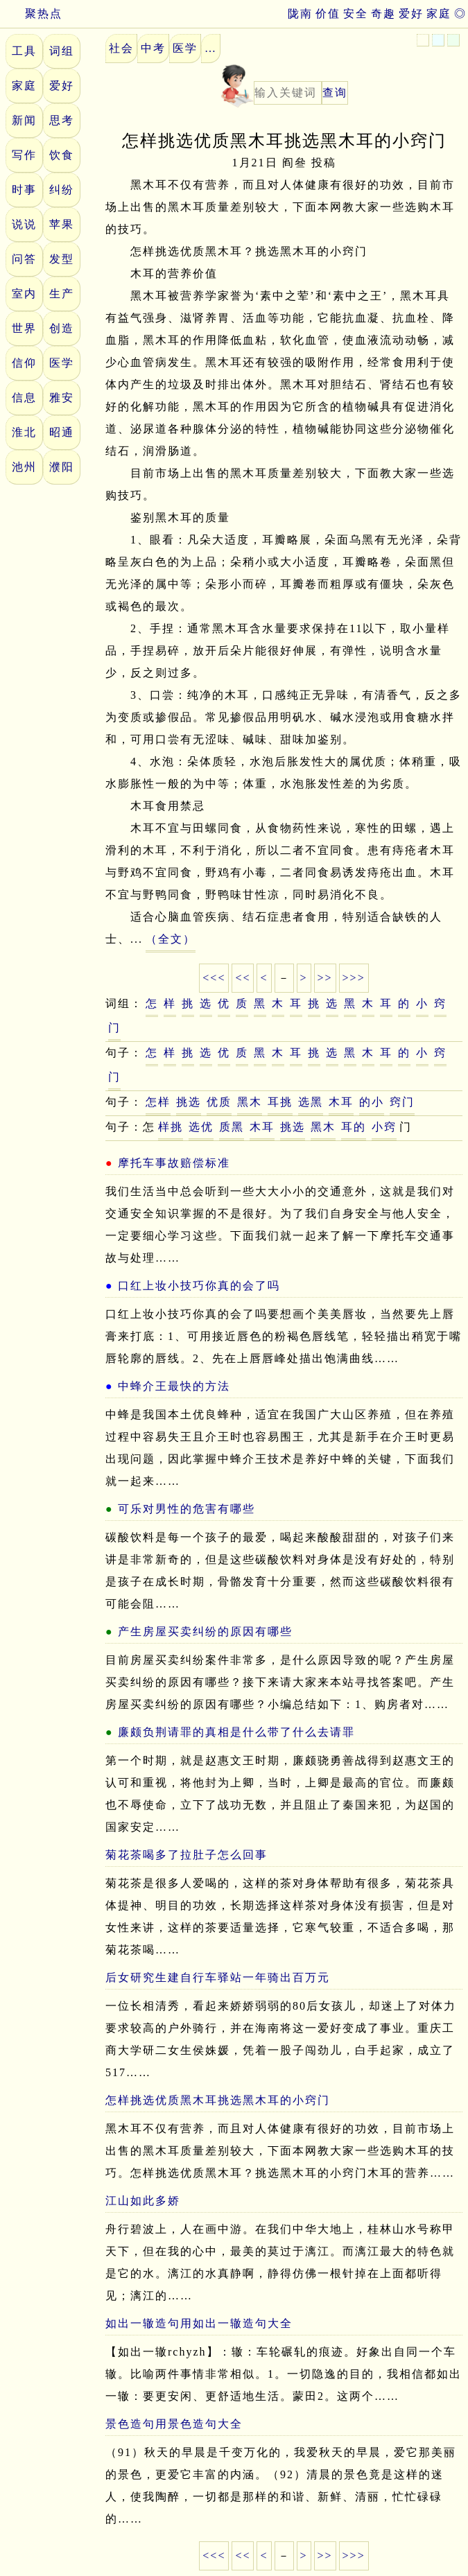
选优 (201, 1127)
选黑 (310, 1102)
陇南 (300, 13)
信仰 (24, 363)
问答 (24, 259)
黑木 (249, 1102)
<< (242, 978)
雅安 (61, 397)
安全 (355, 13)
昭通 (61, 432)
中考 (153, 48)
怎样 (158, 1102)
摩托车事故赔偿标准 (174, 1163)
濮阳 (61, 467)
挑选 (188, 1102)
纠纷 (61, 189)
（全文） (171, 939)
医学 (61, 363)
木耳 (341, 1102)
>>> (354, 978)
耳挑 (280, 1102)
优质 (219, 1102)
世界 (24, 328)
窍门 (402, 1102)
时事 (24, 189)
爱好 (411, 13)
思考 (61, 120)
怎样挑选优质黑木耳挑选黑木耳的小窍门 (217, 2100)
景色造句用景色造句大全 (174, 2424)
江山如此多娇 (142, 2201)
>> (325, 978)
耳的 (353, 1127)
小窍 (384, 1127)
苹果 (61, 224)
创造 (61, 328)
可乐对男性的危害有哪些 (186, 1509)
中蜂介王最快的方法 (174, 1386)
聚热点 (31, 13)
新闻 (24, 120)
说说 (24, 224)
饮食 (61, 155)
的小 (371, 1102)
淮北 (24, 432)
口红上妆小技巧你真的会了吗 (199, 1285)
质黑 (231, 1127)
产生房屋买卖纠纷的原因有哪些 (205, 1631)
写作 (24, 155)
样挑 (170, 1127)
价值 (327, 13)
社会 (121, 48)
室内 (24, 293)
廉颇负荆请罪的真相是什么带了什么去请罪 (236, 1732)
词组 (61, 51)
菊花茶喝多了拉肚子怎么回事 (186, 1855)
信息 (24, 397)
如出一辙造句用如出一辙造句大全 (199, 2323)
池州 (24, 467)
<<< (213, 978)
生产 (61, 293)
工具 (24, 51)
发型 (61, 259)
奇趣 (383, 13)
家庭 (438, 13)
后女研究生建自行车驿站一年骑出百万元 (217, 1977)
